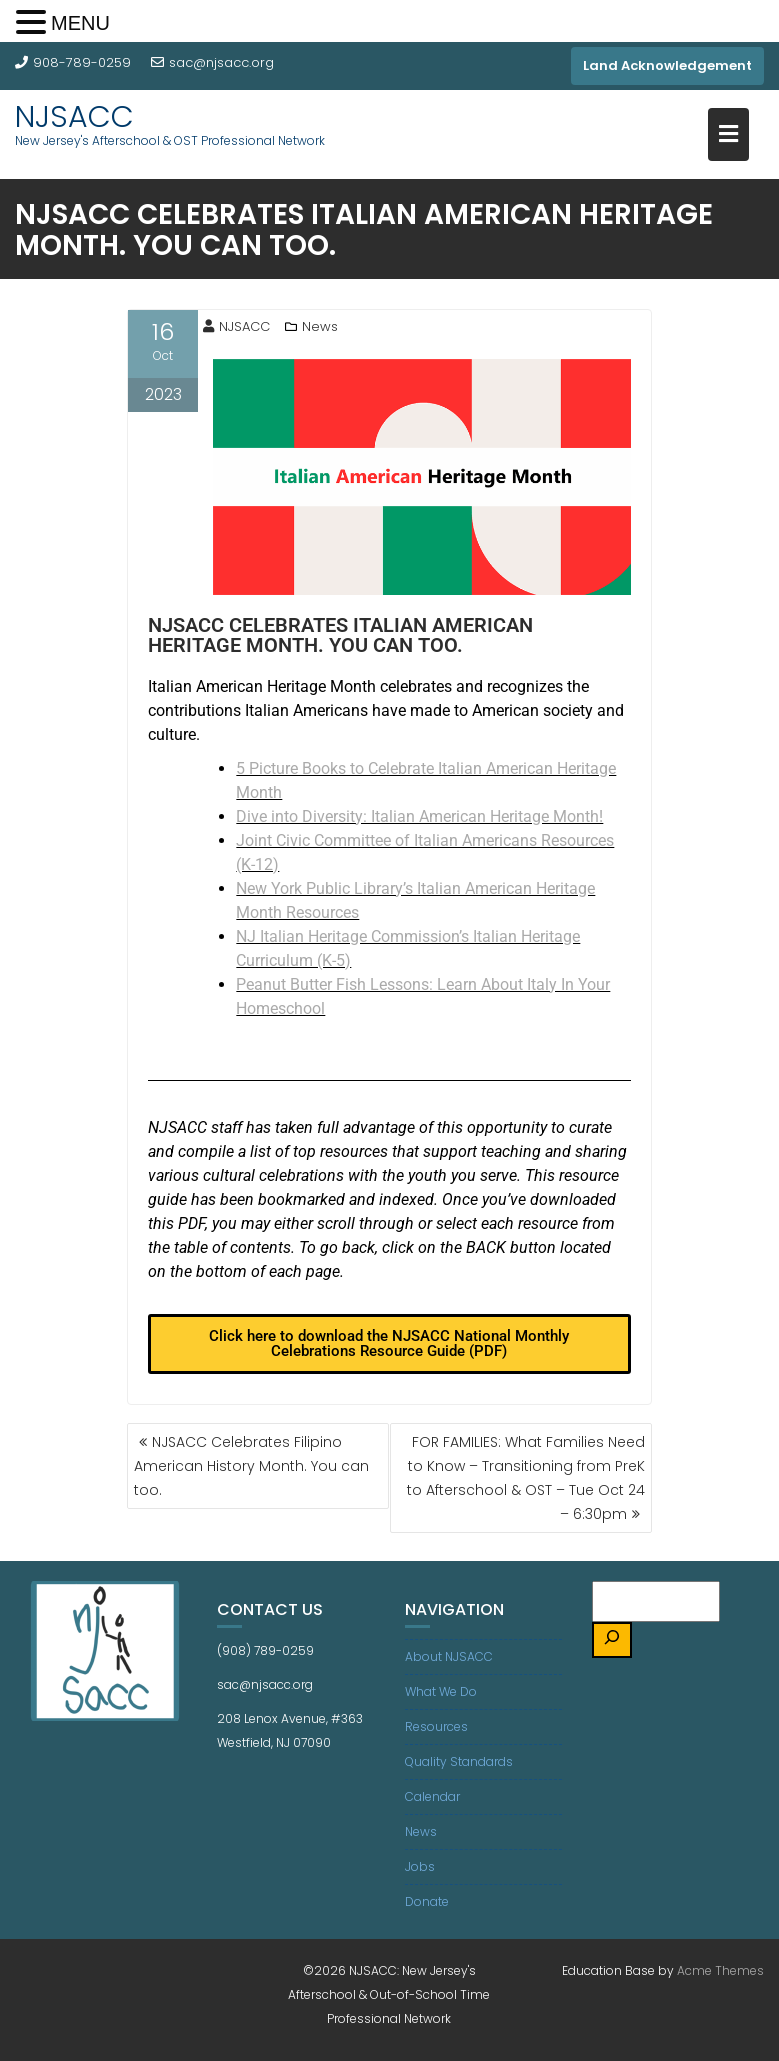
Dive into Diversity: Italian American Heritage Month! (419, 816)
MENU (80, 23)
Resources (436, 1726)
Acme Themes (720, 1970)
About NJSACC (449, 1656)
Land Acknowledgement (667, 65)
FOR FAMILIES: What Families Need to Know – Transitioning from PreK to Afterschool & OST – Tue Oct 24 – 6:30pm (526, 1478)
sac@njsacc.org (212, 62)
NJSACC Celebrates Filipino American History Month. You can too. (251, 1466)
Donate (427, 1901)
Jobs (420, 1866)
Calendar (432, 1796)
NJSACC (74, 117)
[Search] (612, 1640)
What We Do (441, 1691)
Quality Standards (459, 1761)
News (320, 326)
